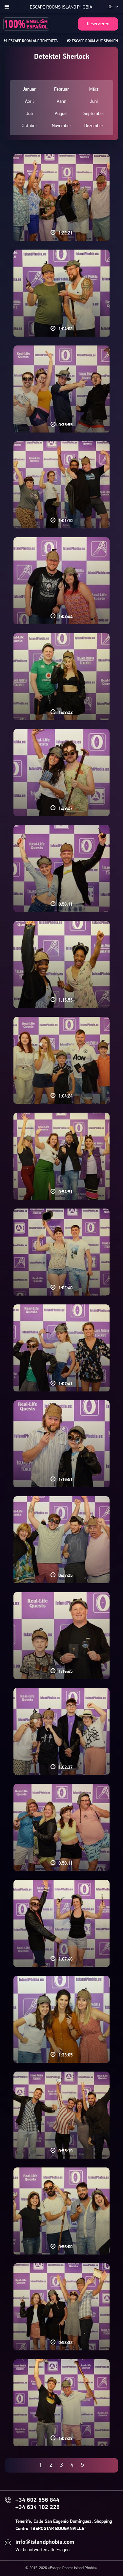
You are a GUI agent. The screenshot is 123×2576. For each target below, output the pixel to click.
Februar (61, 89)
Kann (61, 101)
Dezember (93, 125)
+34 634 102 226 (37, 2508)
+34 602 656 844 (37, 2500)
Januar (29, 89)
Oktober (29, 125)
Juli (29, 113)
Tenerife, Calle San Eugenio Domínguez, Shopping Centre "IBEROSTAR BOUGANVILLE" (63, 2525)
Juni (94, 101)
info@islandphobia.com (44, 2542)
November (61, 125)
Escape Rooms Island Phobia (61, 7)
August (61, 113)
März (93, 89)
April (29, 101)
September (93, 113)
